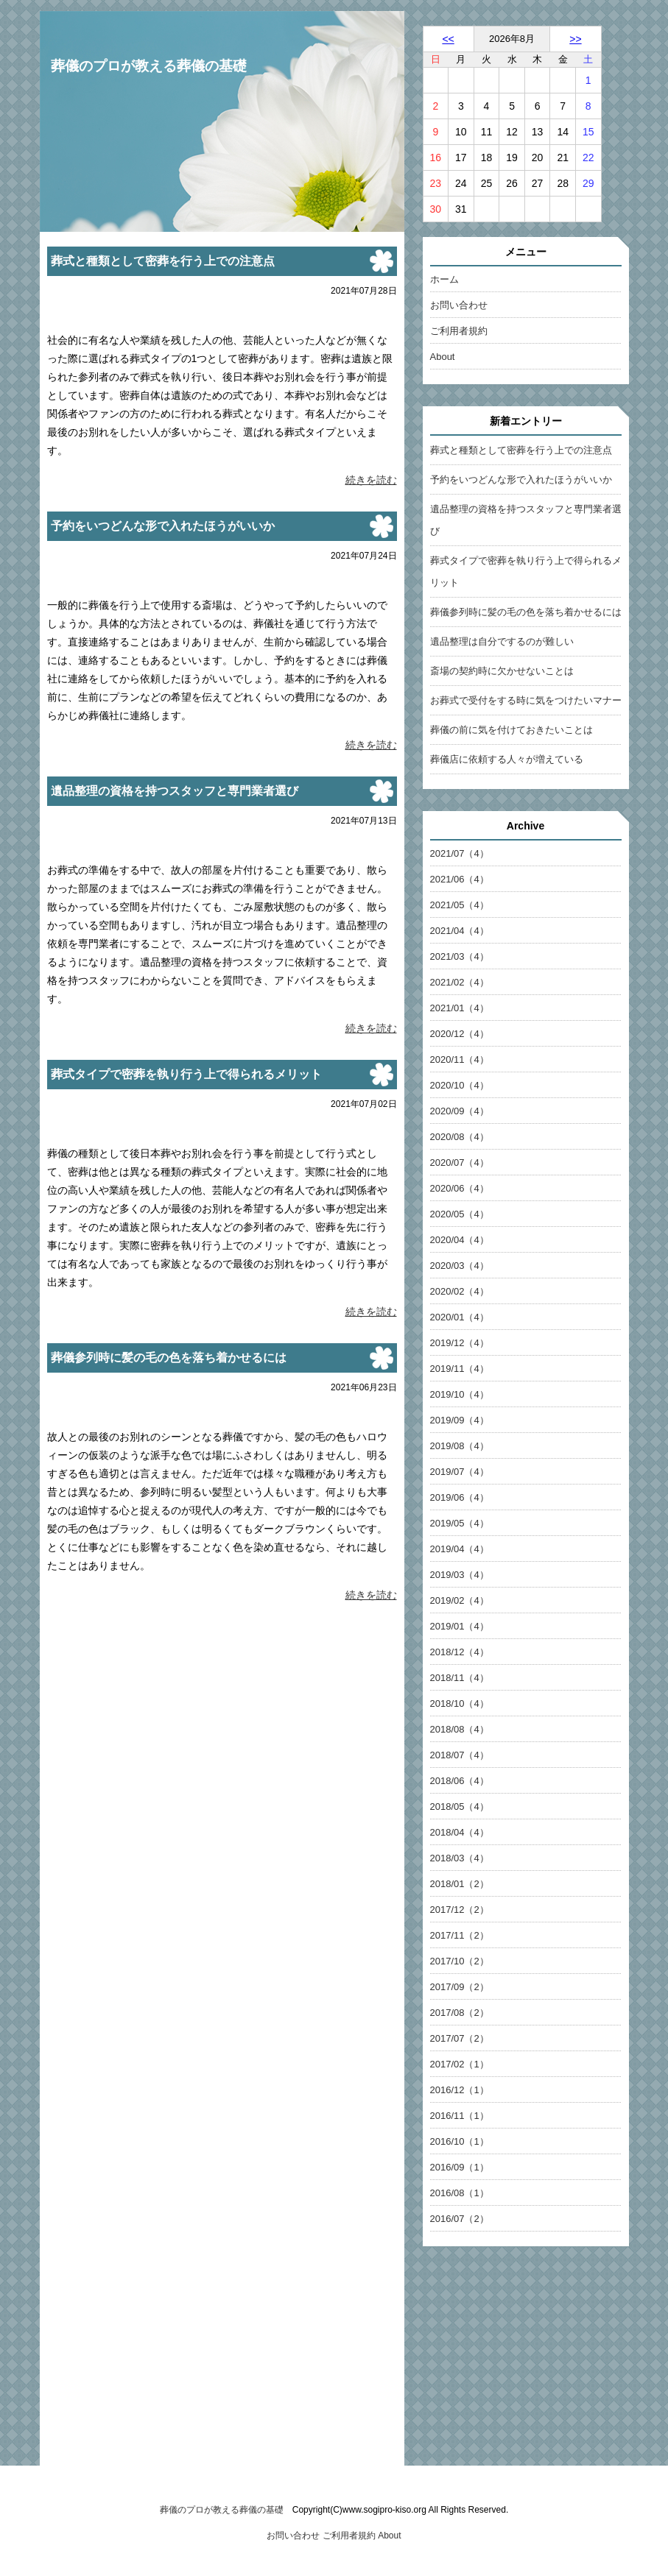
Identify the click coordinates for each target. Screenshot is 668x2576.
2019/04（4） (459, 1548)
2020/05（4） (459, 1214)
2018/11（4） (459, 1677)
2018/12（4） (459, 1651)
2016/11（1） (459, 2115)
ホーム (444, 279)
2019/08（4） (459, 1445)
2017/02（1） (459, 2064)
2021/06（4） (459, 879)
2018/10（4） (459, 1703)
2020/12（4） (459, 1033)
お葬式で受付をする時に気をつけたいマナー (526, 700)
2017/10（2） (459, 1961)
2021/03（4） (459, 956)
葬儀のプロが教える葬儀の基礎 (149, 66)
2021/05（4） (459, 904)
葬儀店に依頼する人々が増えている (506, 759)
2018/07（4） (459, 1755)
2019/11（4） (459, 1368)
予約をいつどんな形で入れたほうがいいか (521, 479)
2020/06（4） (459, 1188)
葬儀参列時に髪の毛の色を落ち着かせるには (526, 612)
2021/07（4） (459, 853)
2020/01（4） (459, 1317)
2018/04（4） (459, 1832)
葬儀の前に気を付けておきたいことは (511, 729)
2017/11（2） (459, 1935)
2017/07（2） (459, 2038)
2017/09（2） (459, 1986)
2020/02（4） (459, 1291)
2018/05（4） (459, 1806)
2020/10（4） (459, 1085)
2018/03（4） (459, 1858)
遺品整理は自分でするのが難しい (502, 641)
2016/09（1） (459, 2167)
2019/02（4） (459, 1600)
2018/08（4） (459, 1729)
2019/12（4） (459, 1342)
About (442, 356)
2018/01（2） (459, 1883)
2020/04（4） (459, 1239)
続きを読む (371, 480)
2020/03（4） (459, 1265)
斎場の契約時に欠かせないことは (502, 670)
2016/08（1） (459, 2192)
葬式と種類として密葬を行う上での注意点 (521, 450)
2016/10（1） (459, 2141)
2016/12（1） (459, 2089)
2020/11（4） (459, 1059)
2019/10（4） (459, 1394)
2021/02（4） (459, 982)
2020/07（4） (459, 1162)
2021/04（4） (459, 930)
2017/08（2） (459, 2012)
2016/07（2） (459, 2218)
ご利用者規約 (459, 330)
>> (575, 39)
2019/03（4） (459, 1574)
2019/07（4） (459, 1471)
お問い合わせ (459, 305)
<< (448, 39)
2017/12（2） (459, 1909)
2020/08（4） (459, 1136)
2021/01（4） (459, 1007)
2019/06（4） (459, 1497)
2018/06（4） (459, 1780)
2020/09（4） (459, 1111)
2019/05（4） (459, 1523)
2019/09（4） (459, 1420)
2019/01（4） (459, 1626)
